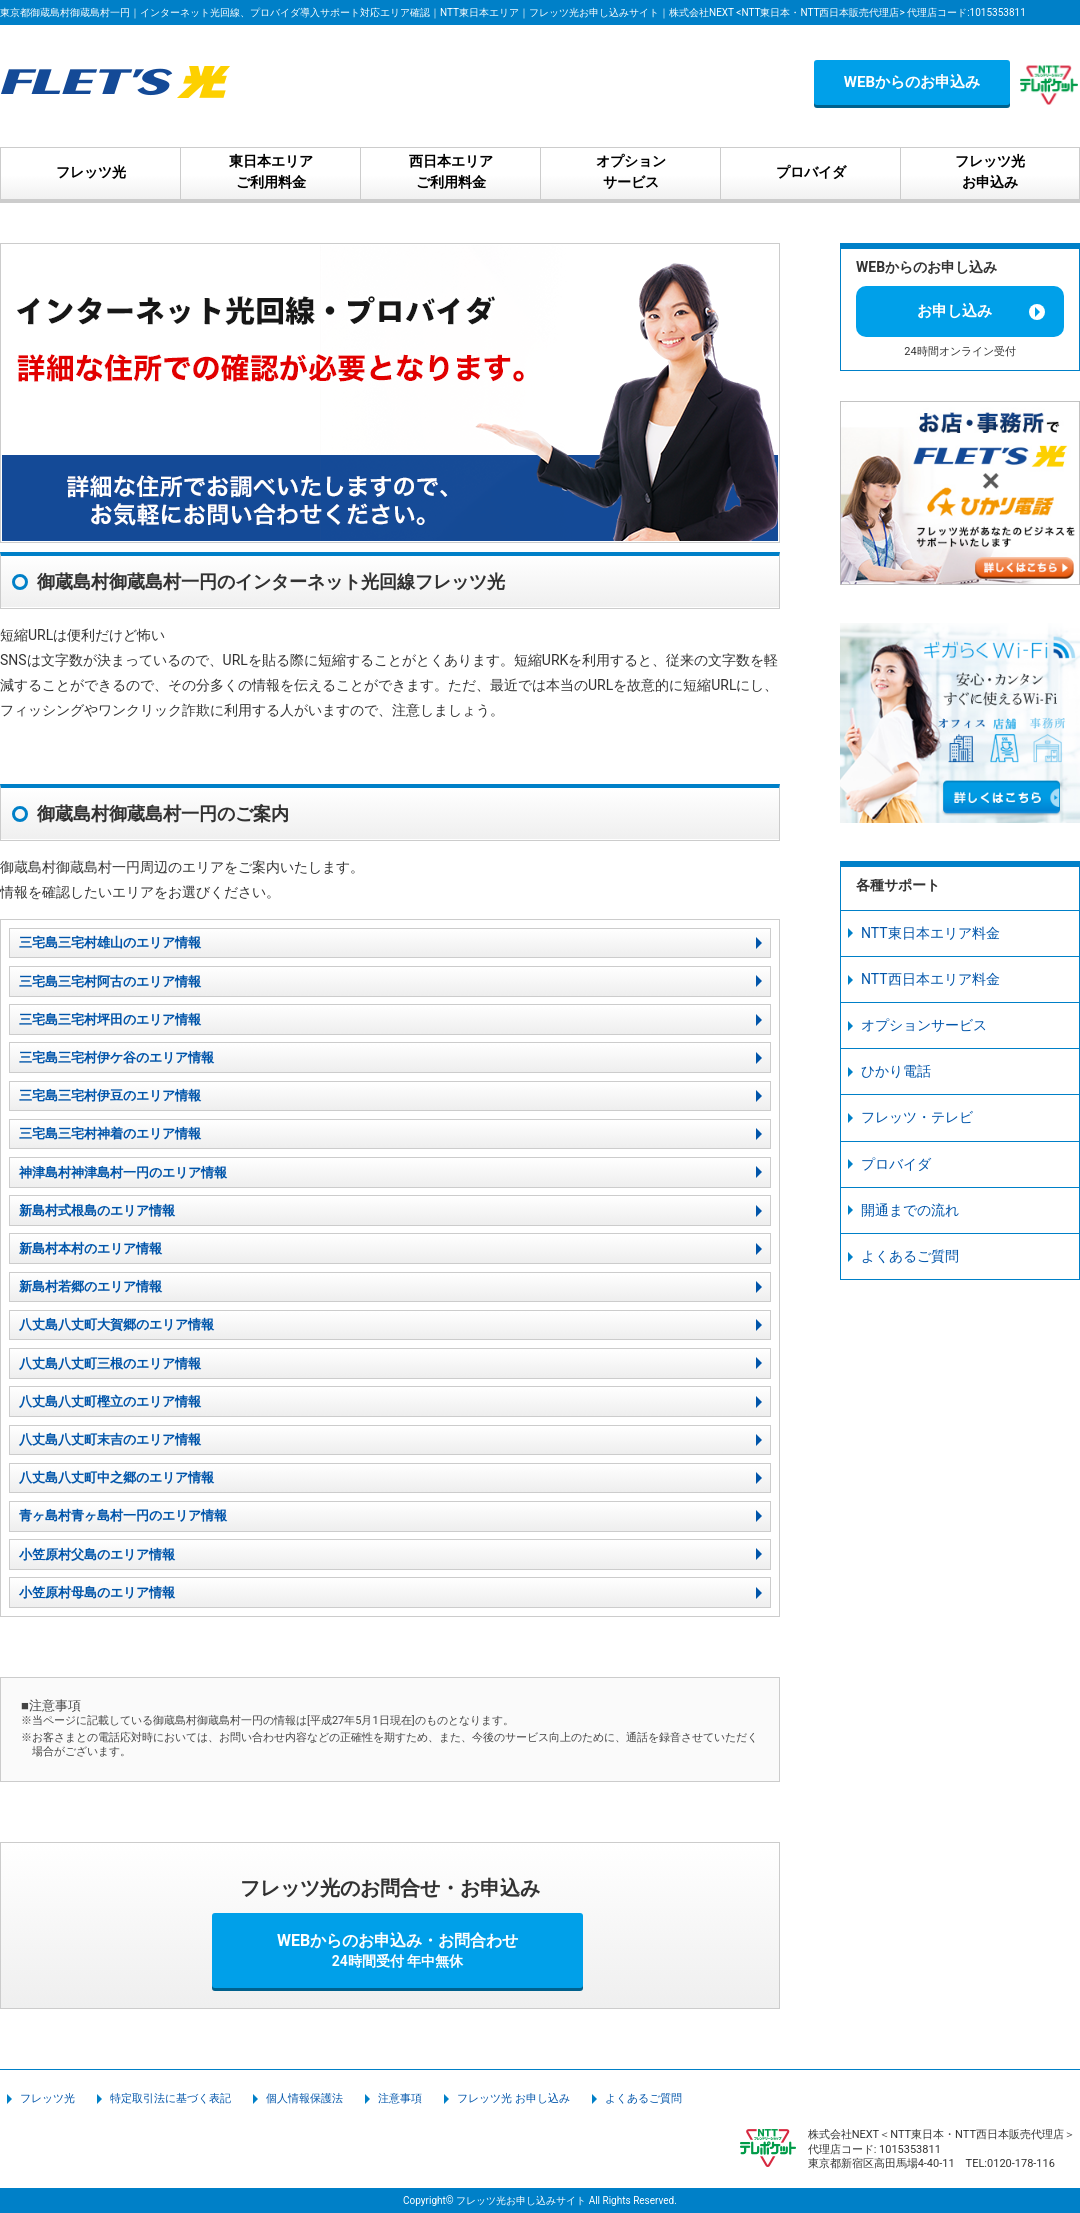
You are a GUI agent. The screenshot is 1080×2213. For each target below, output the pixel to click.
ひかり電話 (896, 1071)
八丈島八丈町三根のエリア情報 (110, 1363)
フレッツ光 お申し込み (513, 2098)
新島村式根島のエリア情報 (97, 1210)
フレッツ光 (47, 2098)
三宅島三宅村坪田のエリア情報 (110, 1019)
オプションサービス (924, 1025)
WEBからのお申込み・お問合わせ (398, 1950)
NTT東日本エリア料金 (930, 933)
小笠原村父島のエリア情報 (97, 1554)
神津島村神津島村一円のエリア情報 (123, 1172)
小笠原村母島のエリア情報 (97, 1592)
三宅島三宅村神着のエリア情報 (110, 1133)
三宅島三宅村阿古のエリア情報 (110, 981)
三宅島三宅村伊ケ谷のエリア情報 (116, 1057)
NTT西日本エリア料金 (930, 979)
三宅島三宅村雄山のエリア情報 (110, 942)
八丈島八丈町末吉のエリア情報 (110, 1439)
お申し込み (954, 311)
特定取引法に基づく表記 (170, 2098)
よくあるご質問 (910, 1256)
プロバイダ (896, 1164)
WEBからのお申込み (912, 82)
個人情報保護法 (304, 2098)
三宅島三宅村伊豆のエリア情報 (110, 1095)
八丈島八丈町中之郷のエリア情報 (116, 1477)
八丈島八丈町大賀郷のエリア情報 (116, 1324)
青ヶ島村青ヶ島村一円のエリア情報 (123, 1515)
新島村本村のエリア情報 (90, 1248)
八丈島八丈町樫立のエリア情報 (110, 1401)
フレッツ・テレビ (917, 1117)
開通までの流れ (910, 1210)
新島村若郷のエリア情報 (90, 1286)
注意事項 (400, 2098)
